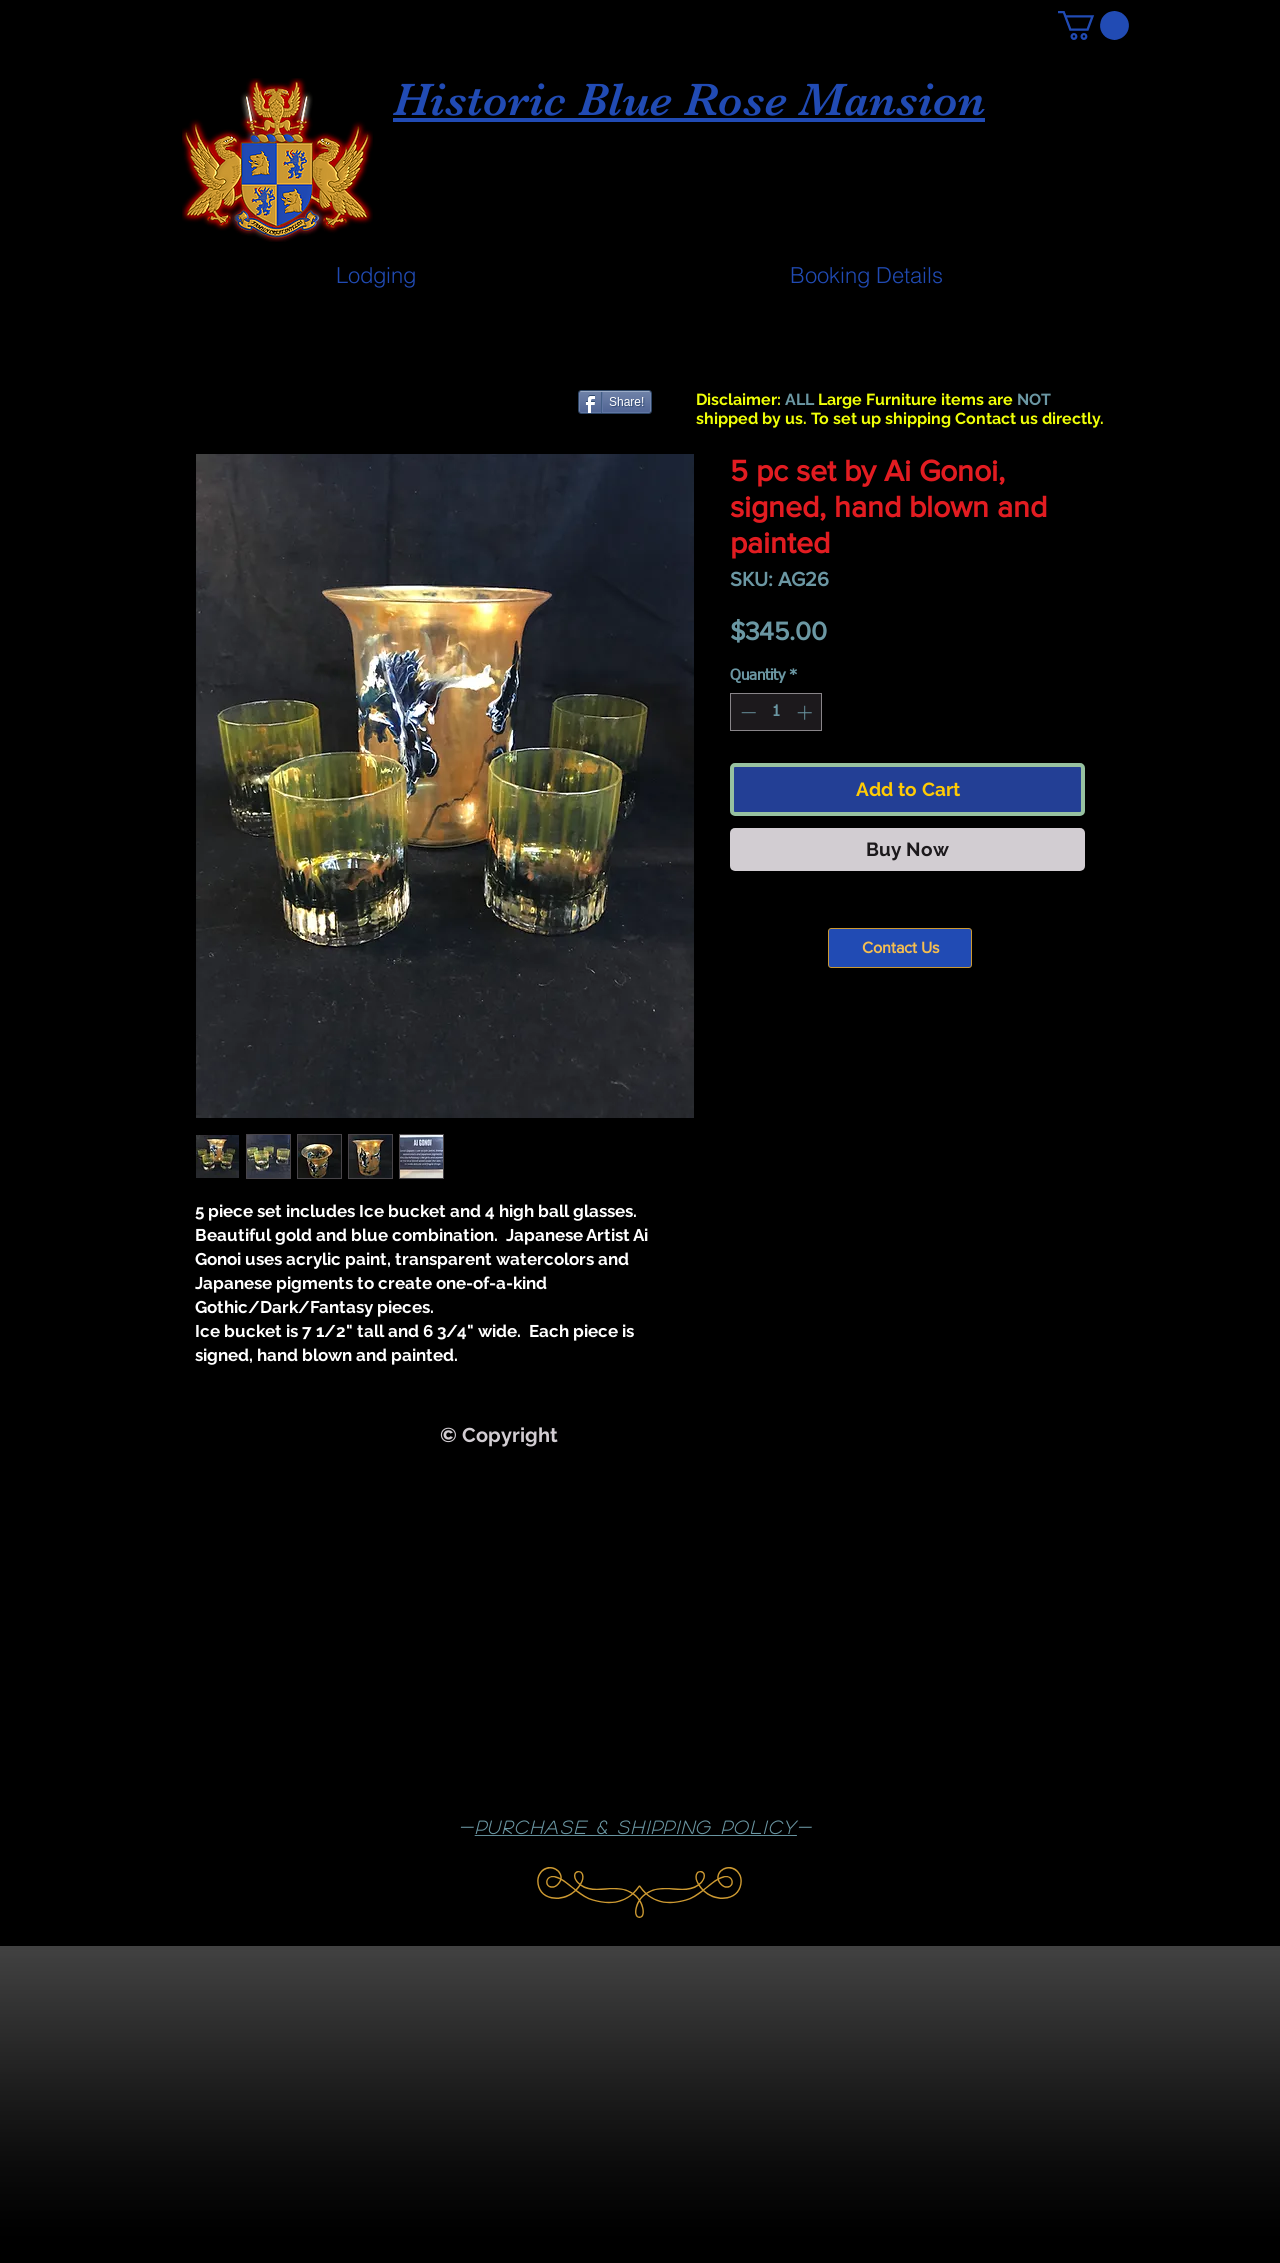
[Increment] (806, 712)
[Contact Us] (900, 948)
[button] (1093, 25)
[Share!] (615, 402)
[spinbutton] (776, 712)
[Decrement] (746, 712)
